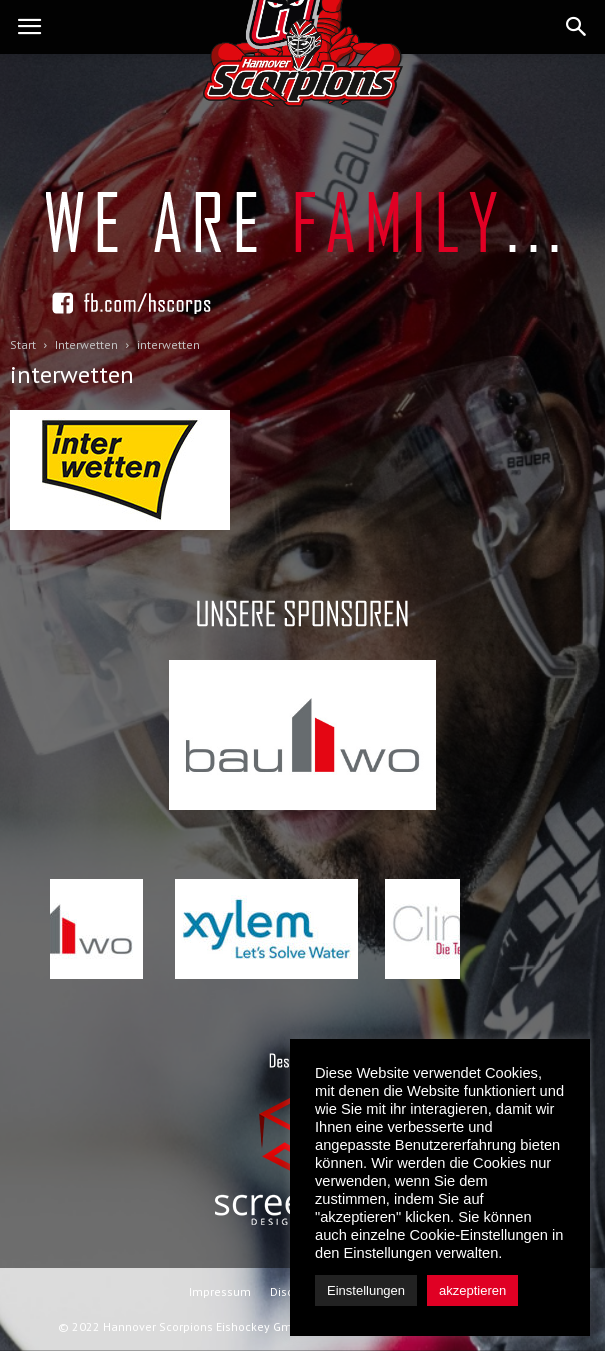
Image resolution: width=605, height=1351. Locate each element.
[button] (577, 27)
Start (23, 344)
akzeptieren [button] (472, 1290)
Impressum (220, 1291)
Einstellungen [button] (366, 1290)
